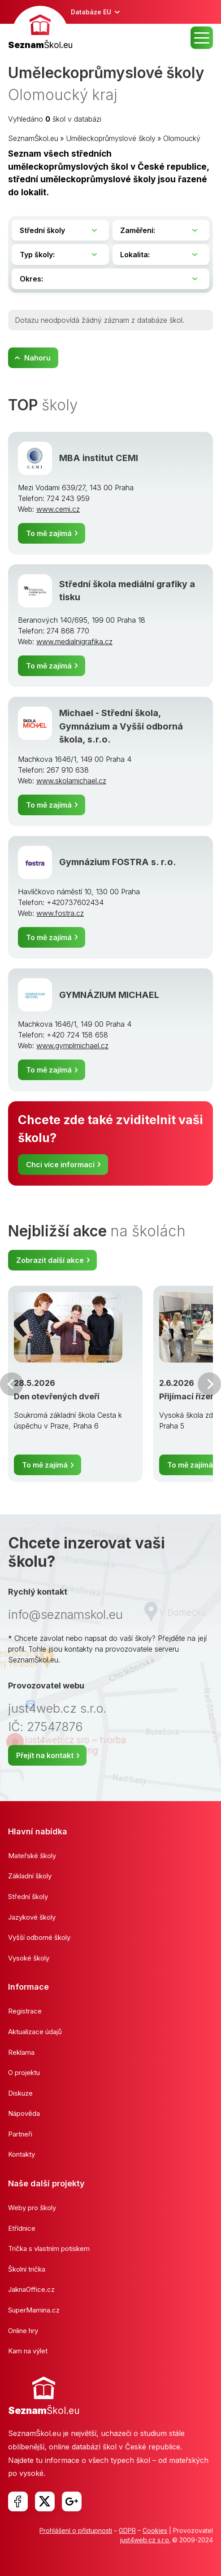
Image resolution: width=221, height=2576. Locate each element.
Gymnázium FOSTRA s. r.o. (117, 862)
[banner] (40, 29)
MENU (202, 37)
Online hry (23, 2330)
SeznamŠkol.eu (33, 138)
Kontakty (21, 2154)
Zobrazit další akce (50, 1260)
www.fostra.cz (60, 913)
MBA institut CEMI (98, 458)
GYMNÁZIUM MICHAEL (109, 994)
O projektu (24, 2072)
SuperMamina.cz (34, 2310)
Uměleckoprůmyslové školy (111, 138)
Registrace (25, 2011)
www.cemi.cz (58, 509)
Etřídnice (21, 2228)
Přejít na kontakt (45, 1755)
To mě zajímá (49, 533)
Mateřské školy (32, 1855)
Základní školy (30, 1876)
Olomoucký (181, 138)
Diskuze (20, 2093)
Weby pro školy (32, 2207)
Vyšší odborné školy (39, 1937)
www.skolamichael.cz (71, 780)
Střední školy (28, 1896)
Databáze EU (91, 12)
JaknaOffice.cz (31, 2289)
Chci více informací (60, 1164)
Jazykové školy (32, 1917)
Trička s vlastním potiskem (49, 2248)
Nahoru (37, 357)
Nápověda (24, 2113)
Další (209, 1384)
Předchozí (11, 1384)
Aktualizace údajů (35, 2031)
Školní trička (26, 2269)
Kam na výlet (28, 2351)
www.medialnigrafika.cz (74, 641)
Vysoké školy (28, 1958)
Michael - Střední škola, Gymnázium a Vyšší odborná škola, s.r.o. (121, 726)
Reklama (21, 2052)
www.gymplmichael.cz (72, 1045)
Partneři (20, 2134)
